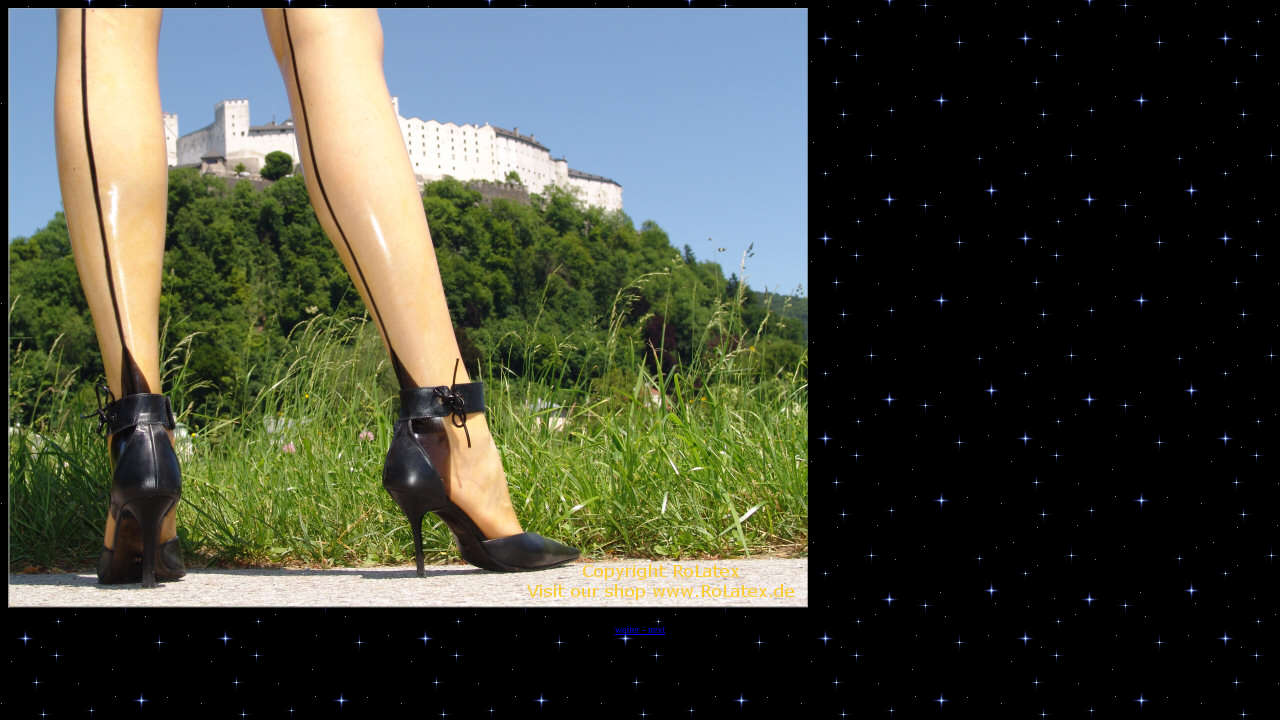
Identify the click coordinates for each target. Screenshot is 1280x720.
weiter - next (640, 629)
